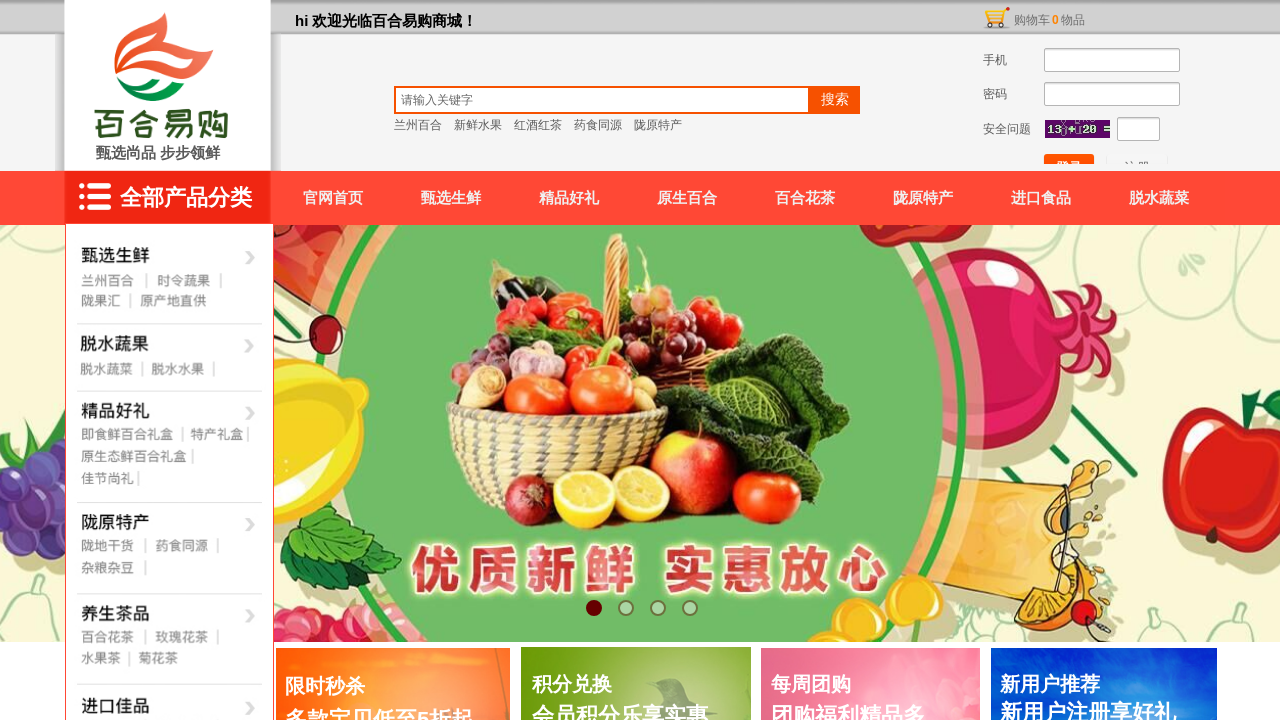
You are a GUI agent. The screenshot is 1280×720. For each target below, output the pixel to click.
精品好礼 (569, 197)
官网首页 (333, 197)
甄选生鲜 (451, 197)
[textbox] (602, 100)
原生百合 (687, 197)
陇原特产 (923, 197)
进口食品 (1041, 197)
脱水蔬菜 (1159, 197)
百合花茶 (805, 197)
